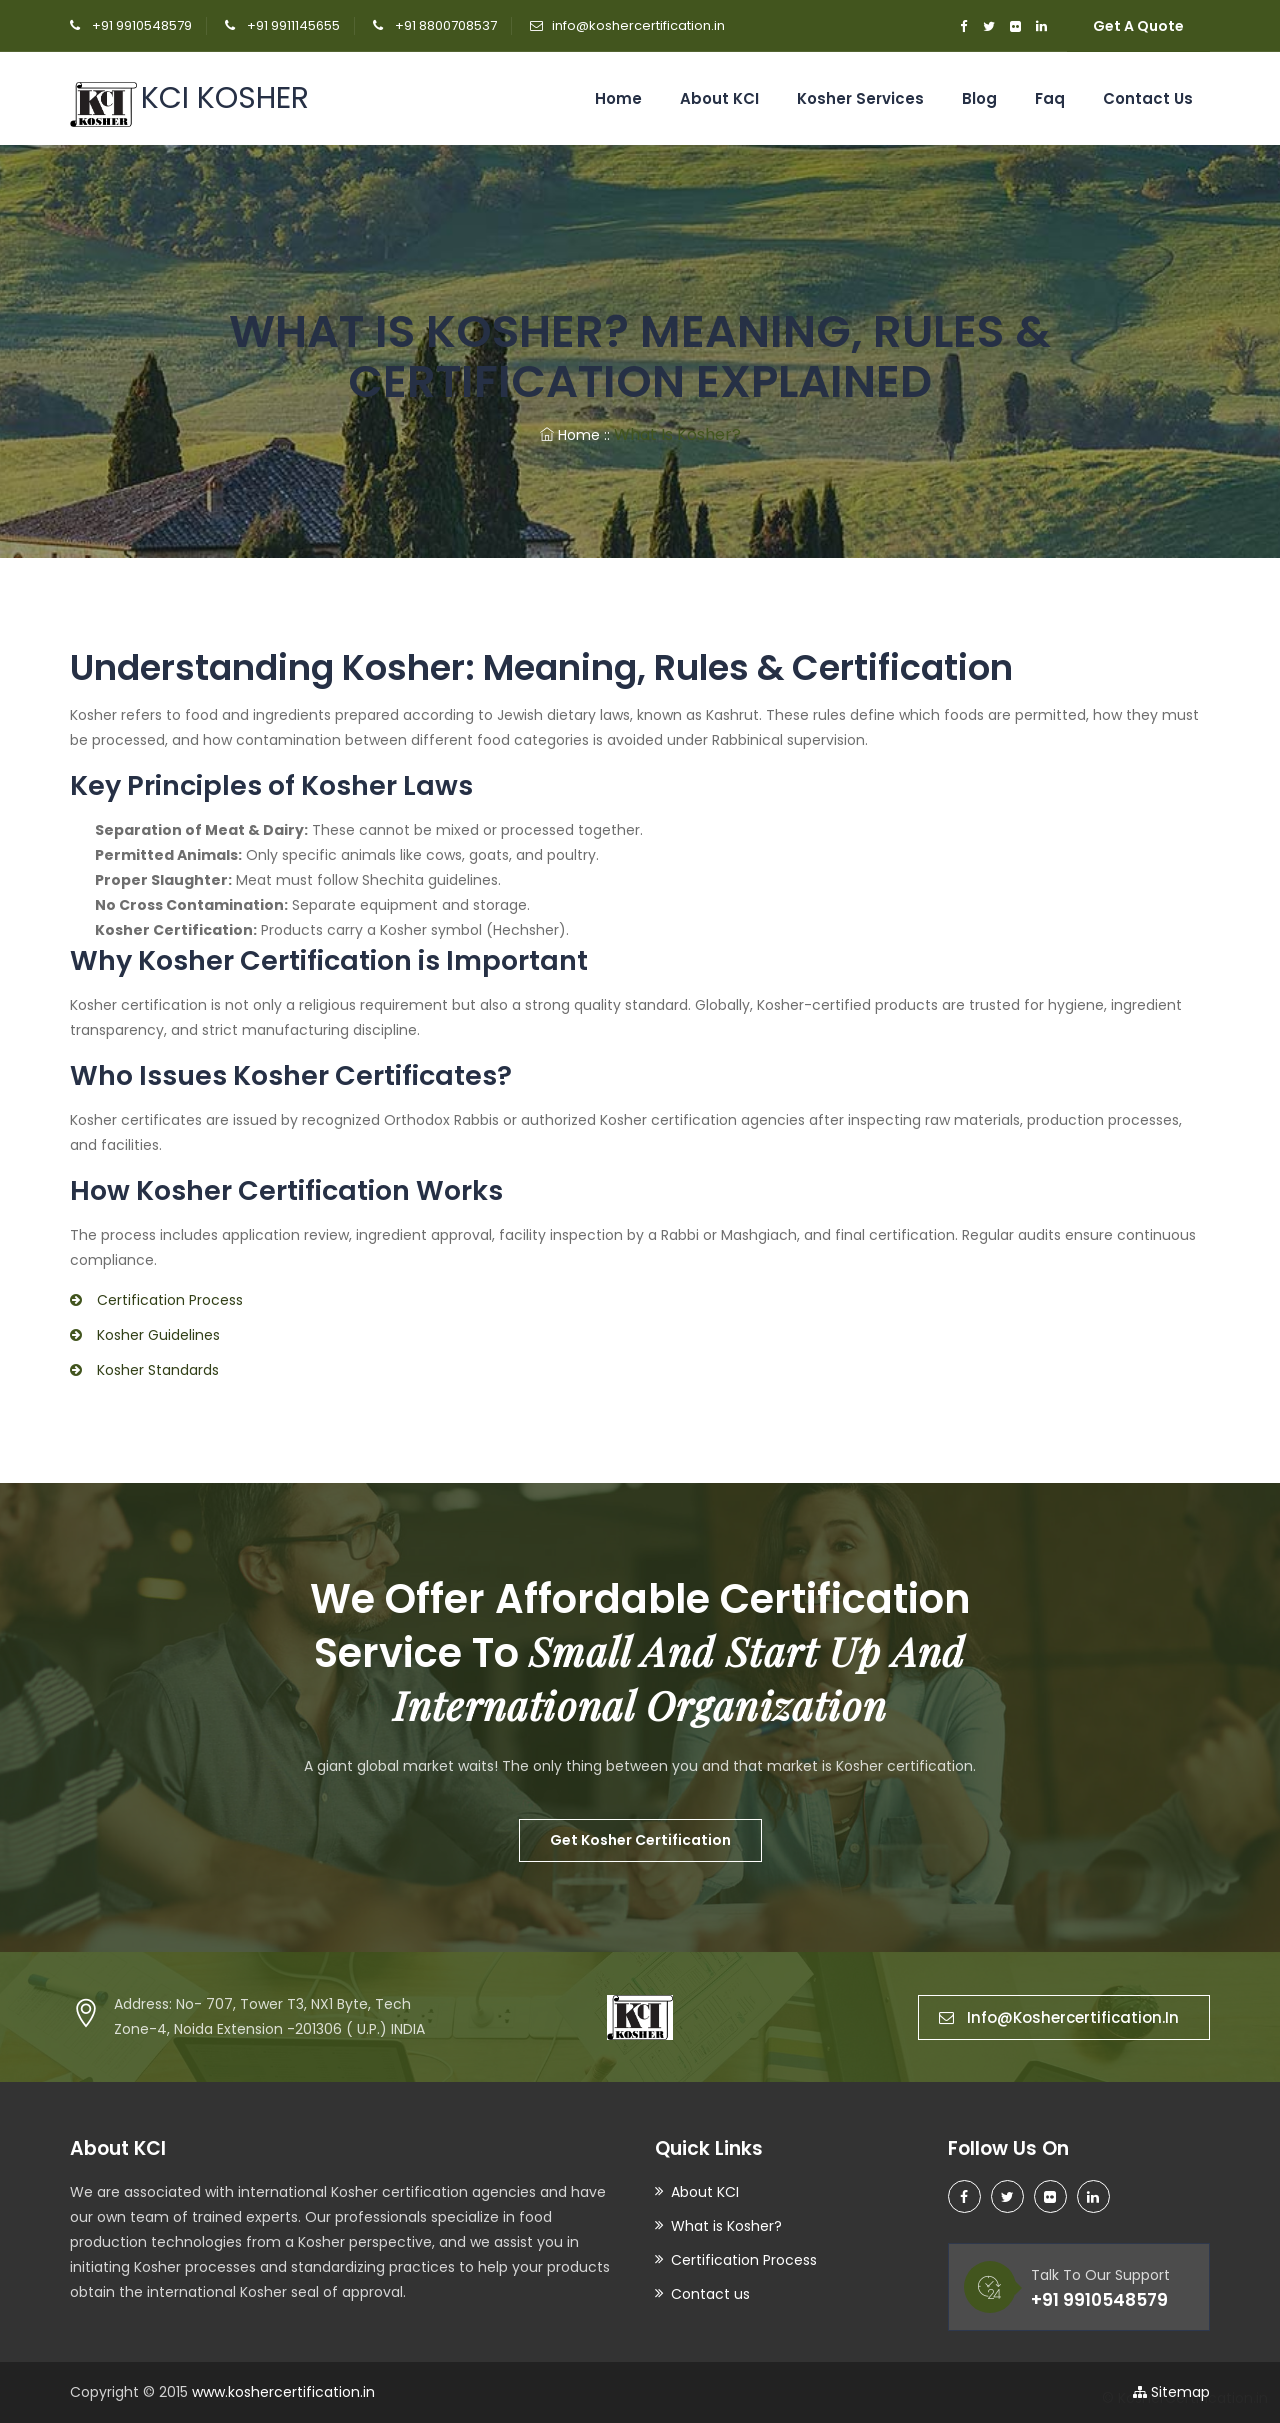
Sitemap (1171, 2392)
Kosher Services (860, 98)
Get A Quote (1138, 26)
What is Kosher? (726, 2226)
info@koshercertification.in (638, 25)
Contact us (1148, 98)
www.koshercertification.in (283, 2392)
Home (618, 98)
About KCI (719, 98)
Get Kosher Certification (640, 1840)
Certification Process (744, 2260)
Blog (979, 98)
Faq (1050, 98)
